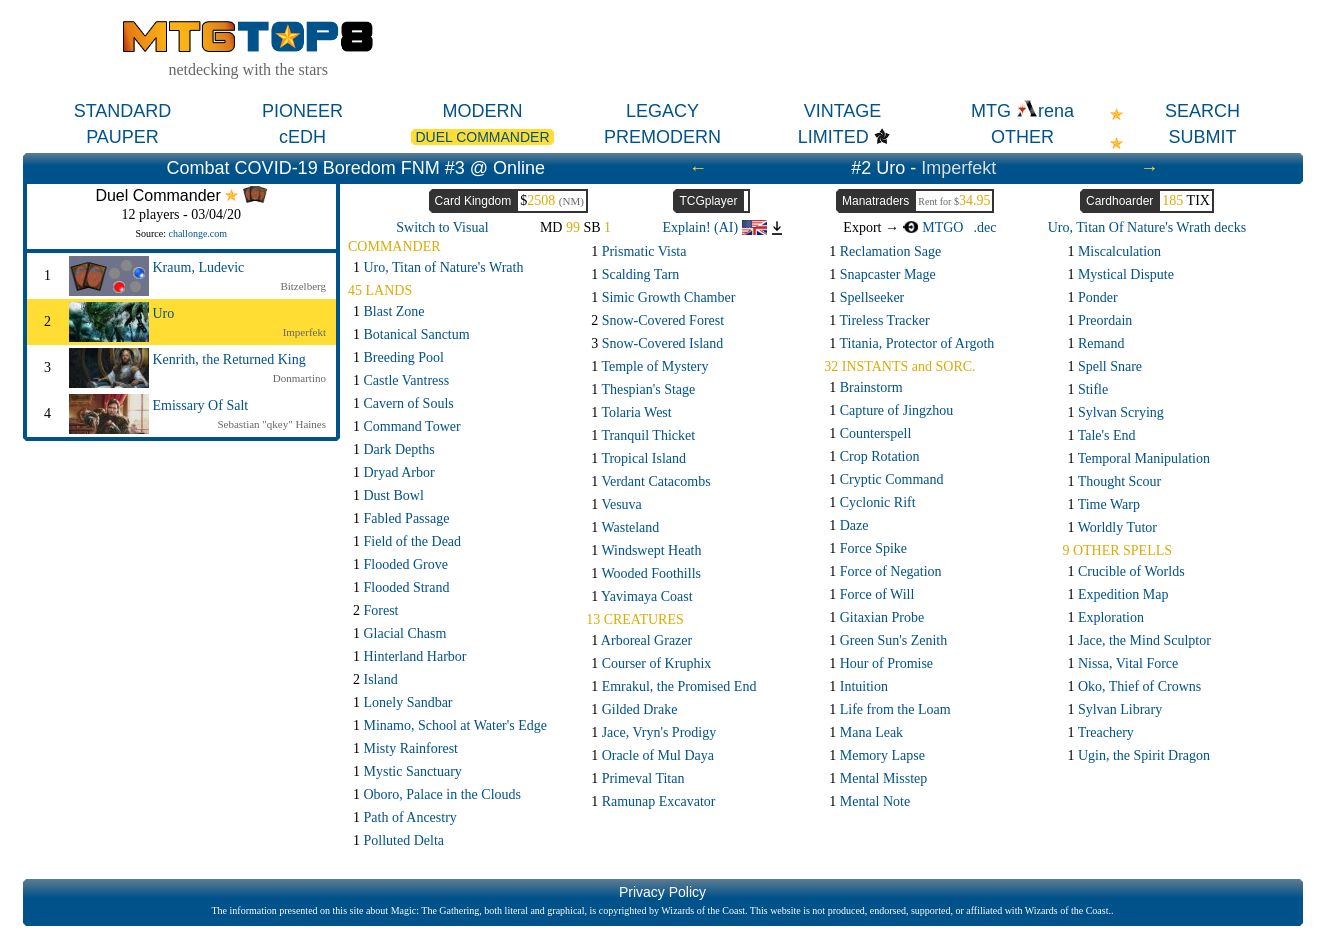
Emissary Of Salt (201, 405)
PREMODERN (662, 137)
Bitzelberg (303, 286)
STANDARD (123, 111)
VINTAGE (843, 111)
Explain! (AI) (714, 227)
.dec (984, 227)
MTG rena (1022, 111)
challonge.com (197, 233)
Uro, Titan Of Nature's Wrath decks (1147, 227)
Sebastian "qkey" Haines (271, 424)
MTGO (932, 227)
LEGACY (662, 111)
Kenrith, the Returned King (229, 359)
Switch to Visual (442, 227)
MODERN (483, 111)
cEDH (302, 137)
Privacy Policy (662, 892)
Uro (164, 313)
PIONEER (302, 111)
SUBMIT (1202, 137)
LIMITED (833, 137)
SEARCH (1202, 111)
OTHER (1022, 137)
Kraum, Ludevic (199, 267)
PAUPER (122, 137)
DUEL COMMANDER (482, 137)
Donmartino (299, 378)
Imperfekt (958, 168)
